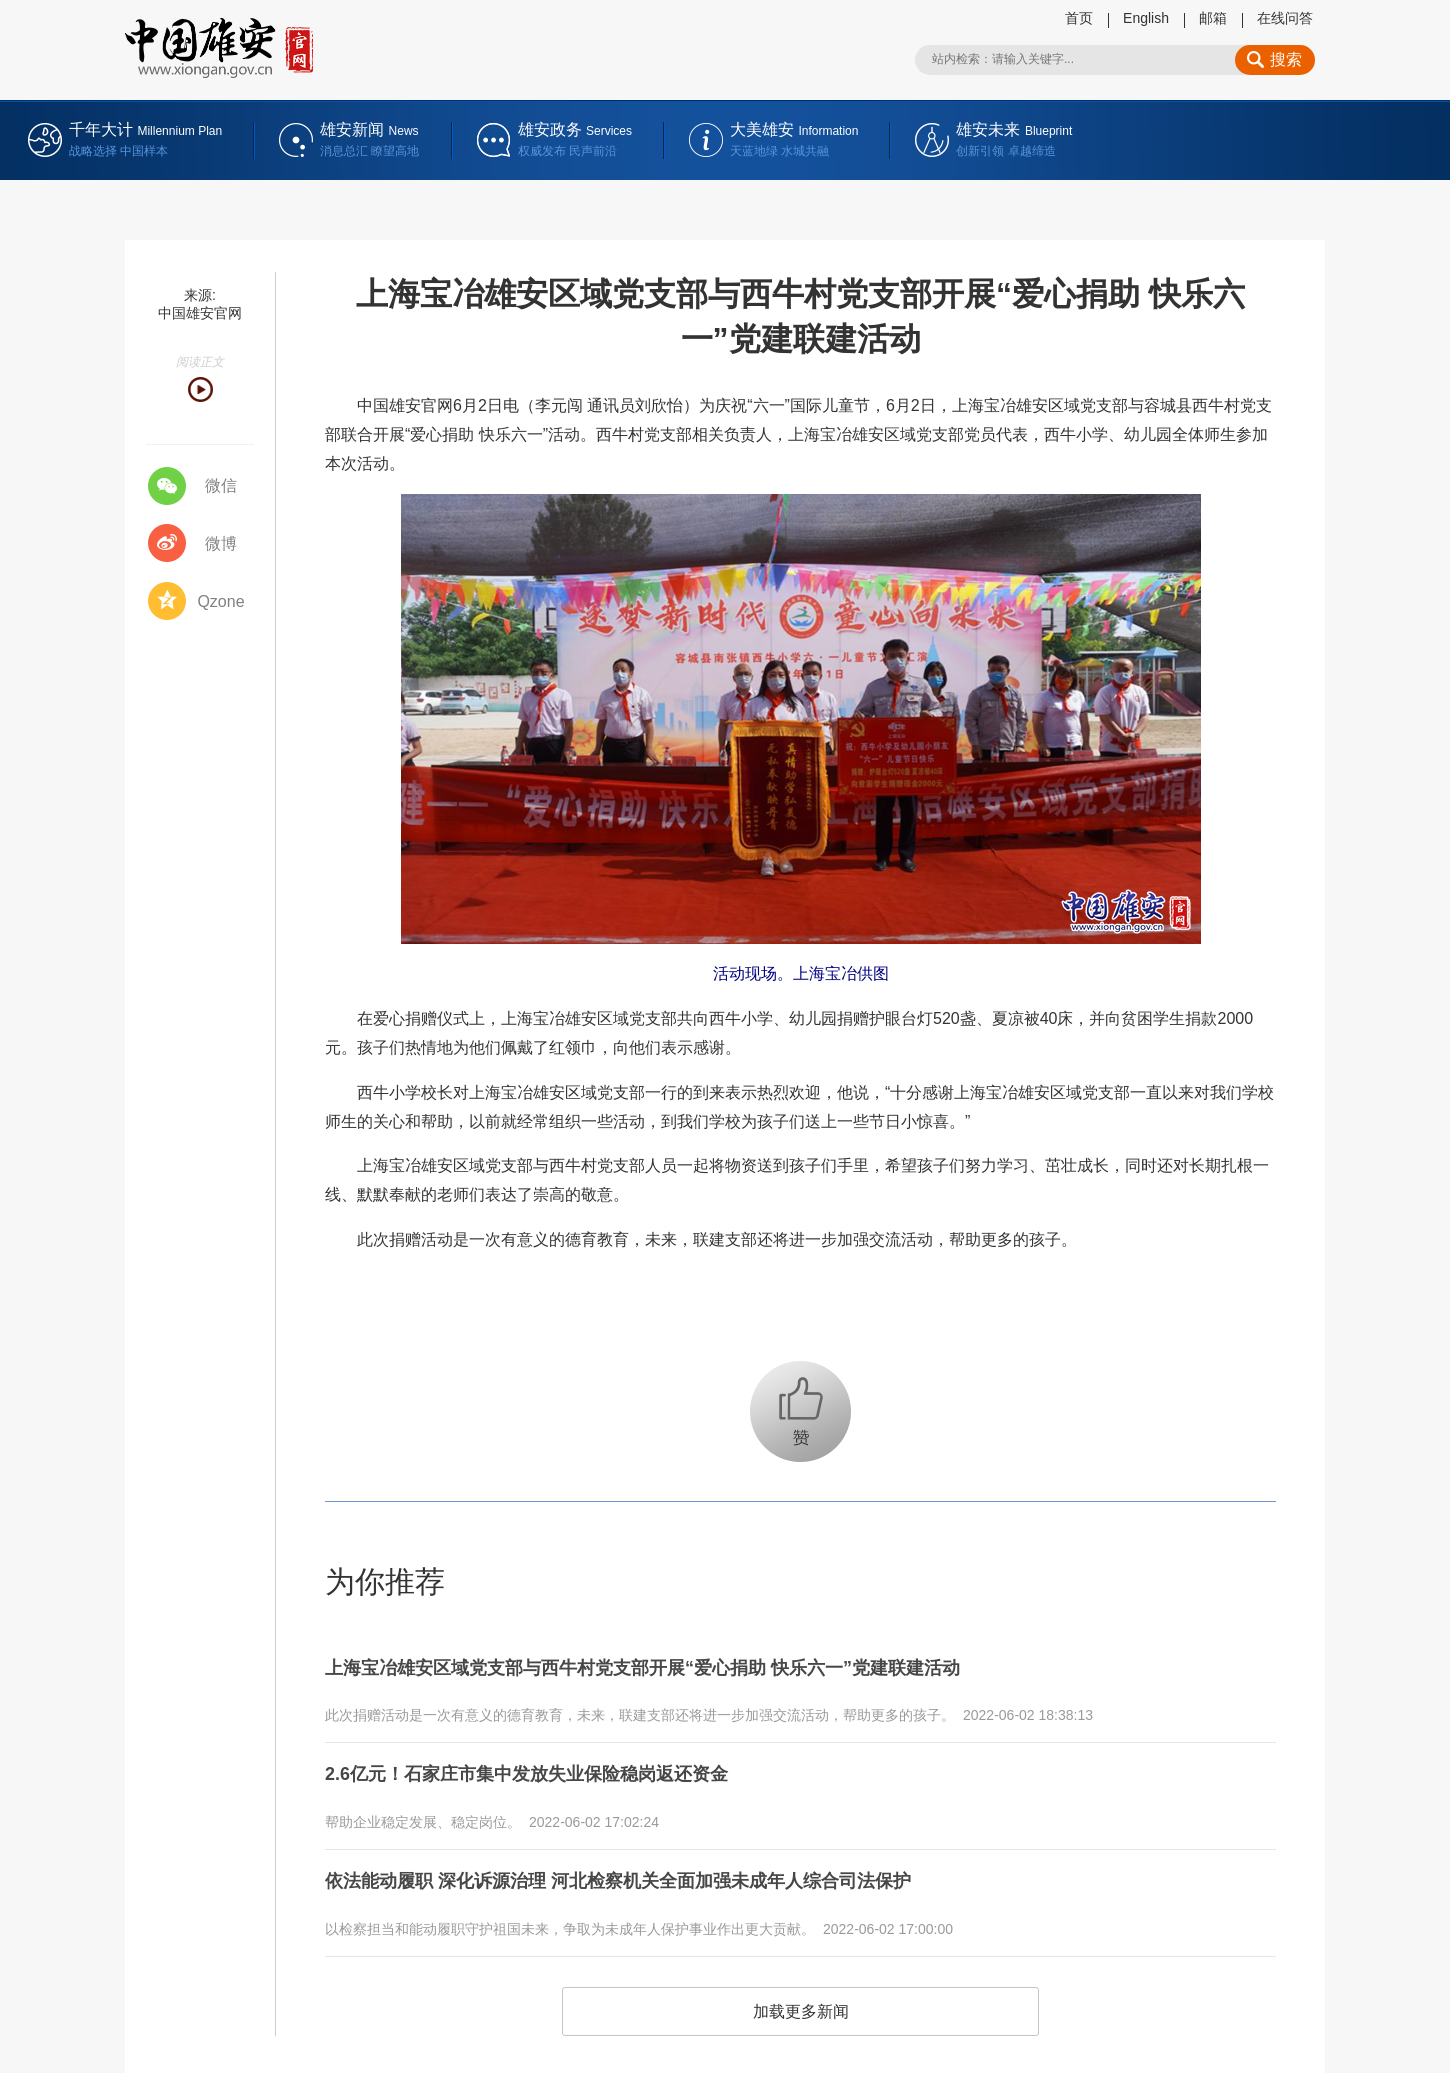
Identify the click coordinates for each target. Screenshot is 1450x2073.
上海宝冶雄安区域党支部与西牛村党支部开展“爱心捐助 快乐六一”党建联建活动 (678, 1666)
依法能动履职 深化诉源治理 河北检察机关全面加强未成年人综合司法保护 (650, 1868)
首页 (1079, 18)
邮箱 (1213, 18)
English (1146, 18)
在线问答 (1285, 18)
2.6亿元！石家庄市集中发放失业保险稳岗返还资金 (549, 1767)
